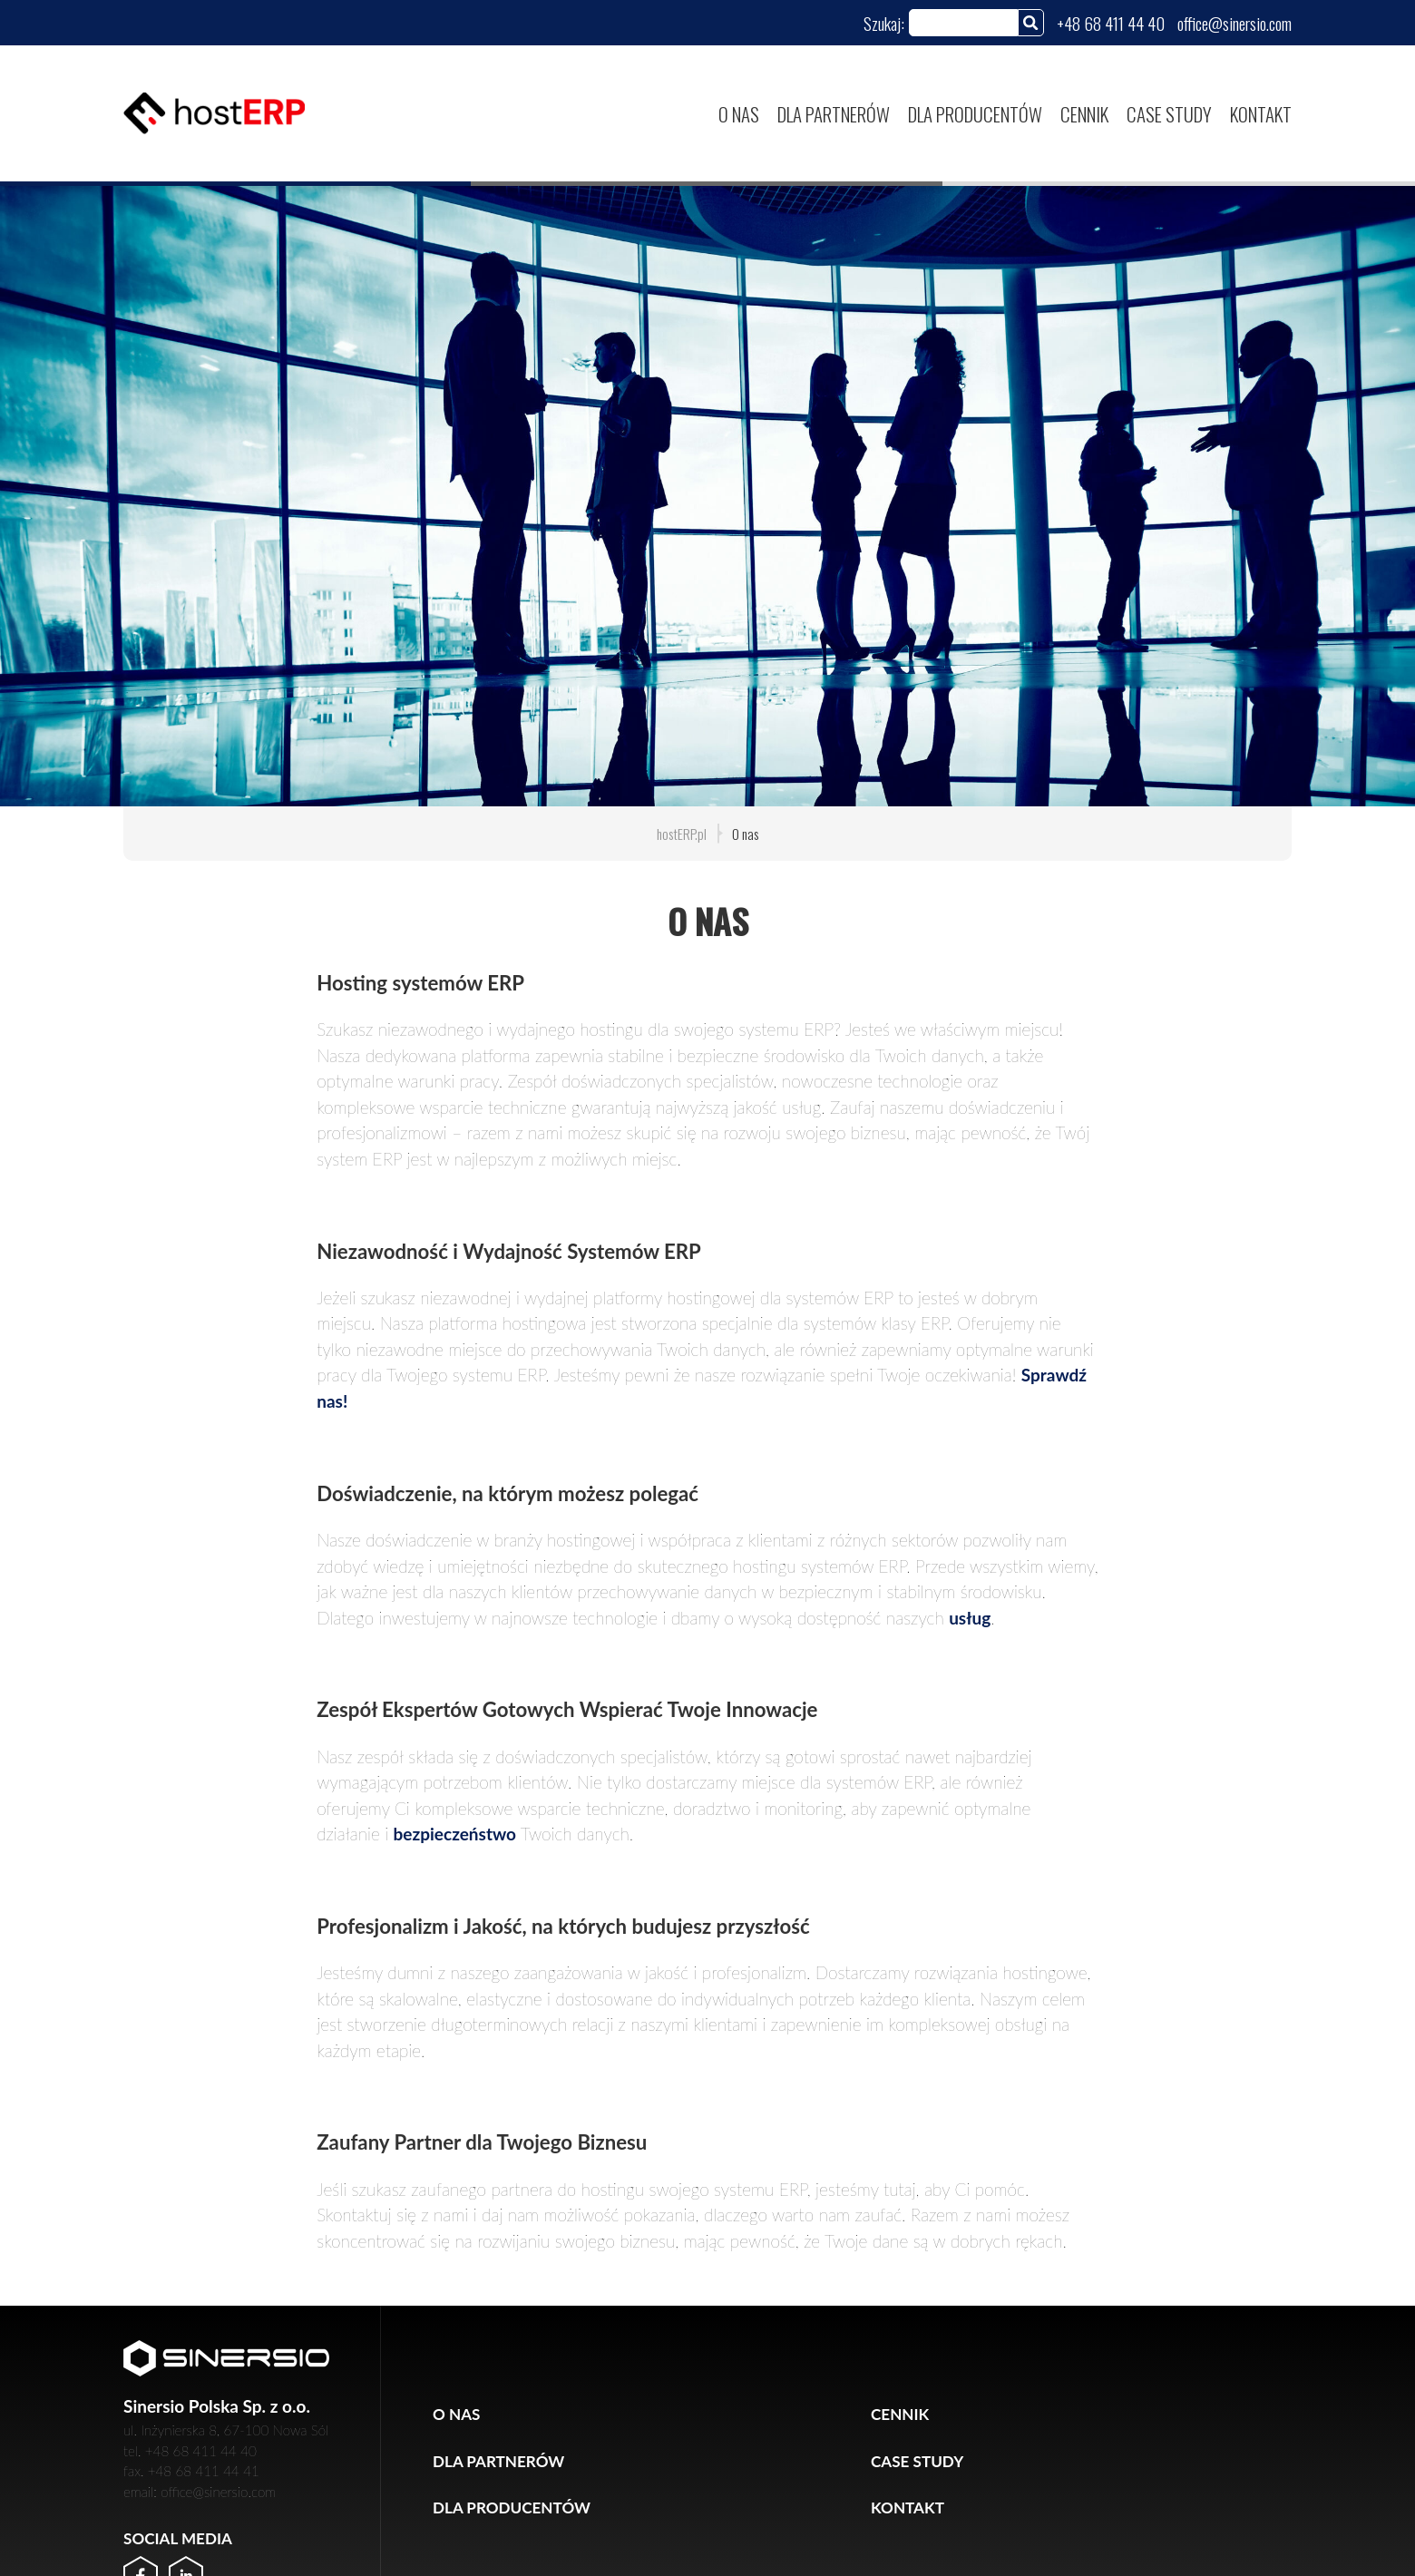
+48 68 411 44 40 (1111, 22)
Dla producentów (975, 114)
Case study (1169, 114)
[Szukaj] (1031, 22)
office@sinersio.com (1234, 22)
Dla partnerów (833, 114)
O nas (738, 114)
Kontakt (1261, 114)
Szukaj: (884, 22)
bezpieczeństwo (455, 1833)
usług (969, 1617)
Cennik (1084, 114)
